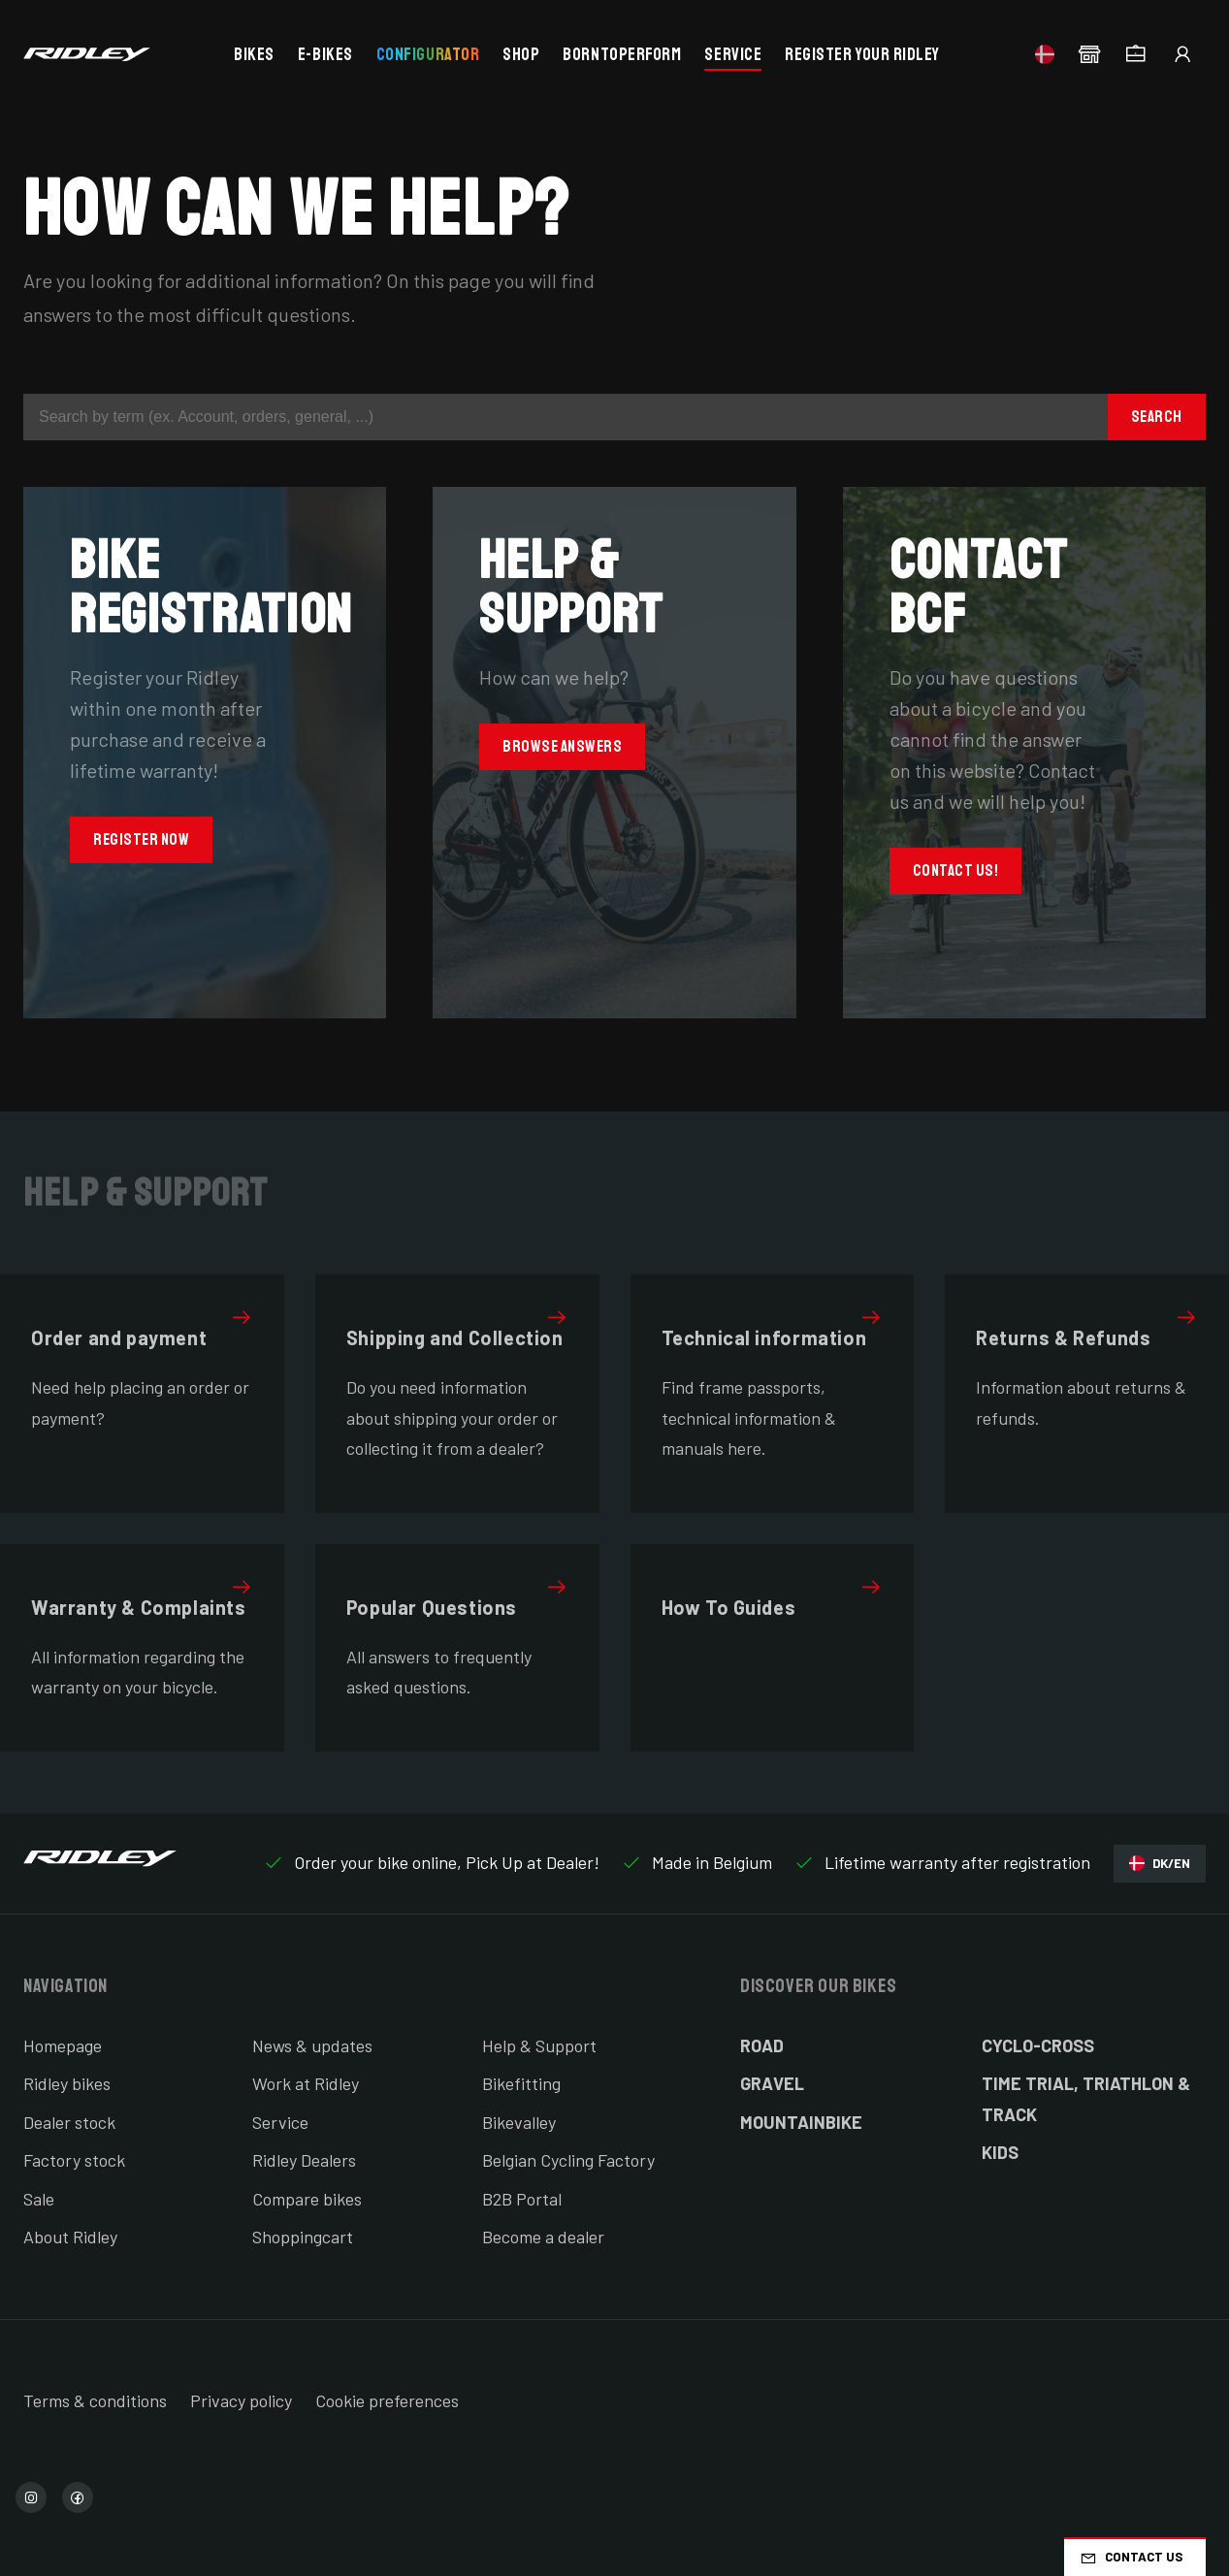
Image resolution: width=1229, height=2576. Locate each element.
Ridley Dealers (304, 2160)
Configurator (427, 54)
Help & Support (539, 2045)
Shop (520, 54)
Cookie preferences (387, 2400)
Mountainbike (801, 2122)
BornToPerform (622, 54)
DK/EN (1159, 1863)
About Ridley (70, 2236)
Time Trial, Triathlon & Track (1086, 2099)
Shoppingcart (302, 2236)
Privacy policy (241, 2400)
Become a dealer (543, 2236)
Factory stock (74, 2160)
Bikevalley (519, 2122)
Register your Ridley (862, 54)
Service (732, 54)
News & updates (312, 2045)
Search (1156, 416)
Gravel (772, 2083)
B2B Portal (522, 2198)
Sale (38, 2198)
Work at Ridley (305, 2083)
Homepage (62, 2045)
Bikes (254, 54)
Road (762, 2045)
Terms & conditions (95, 2400)
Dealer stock (69, 2122)
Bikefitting (521, 2083)
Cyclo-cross (1038, 2045)
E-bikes (325, 54)
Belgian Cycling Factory (568, 2160)
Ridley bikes (67, 2083)
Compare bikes (307, 2198)
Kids (1000, 2152)
